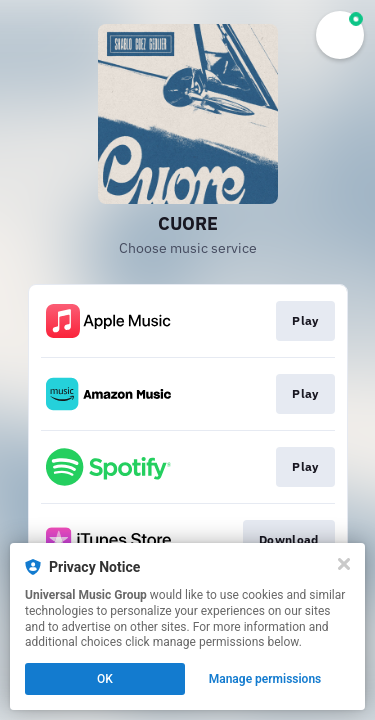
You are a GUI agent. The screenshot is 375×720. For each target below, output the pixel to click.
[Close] (344, 564)
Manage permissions (265, 679)
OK (105, 679)
